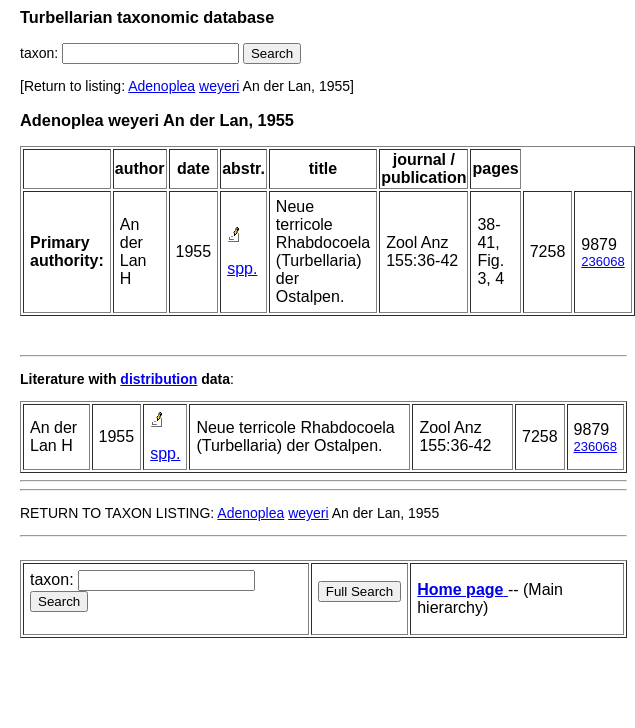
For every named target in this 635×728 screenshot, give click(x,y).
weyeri (219, 86)
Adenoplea (161, 86)
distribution (158, 379)
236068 (602, 261)
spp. (242, 268)
